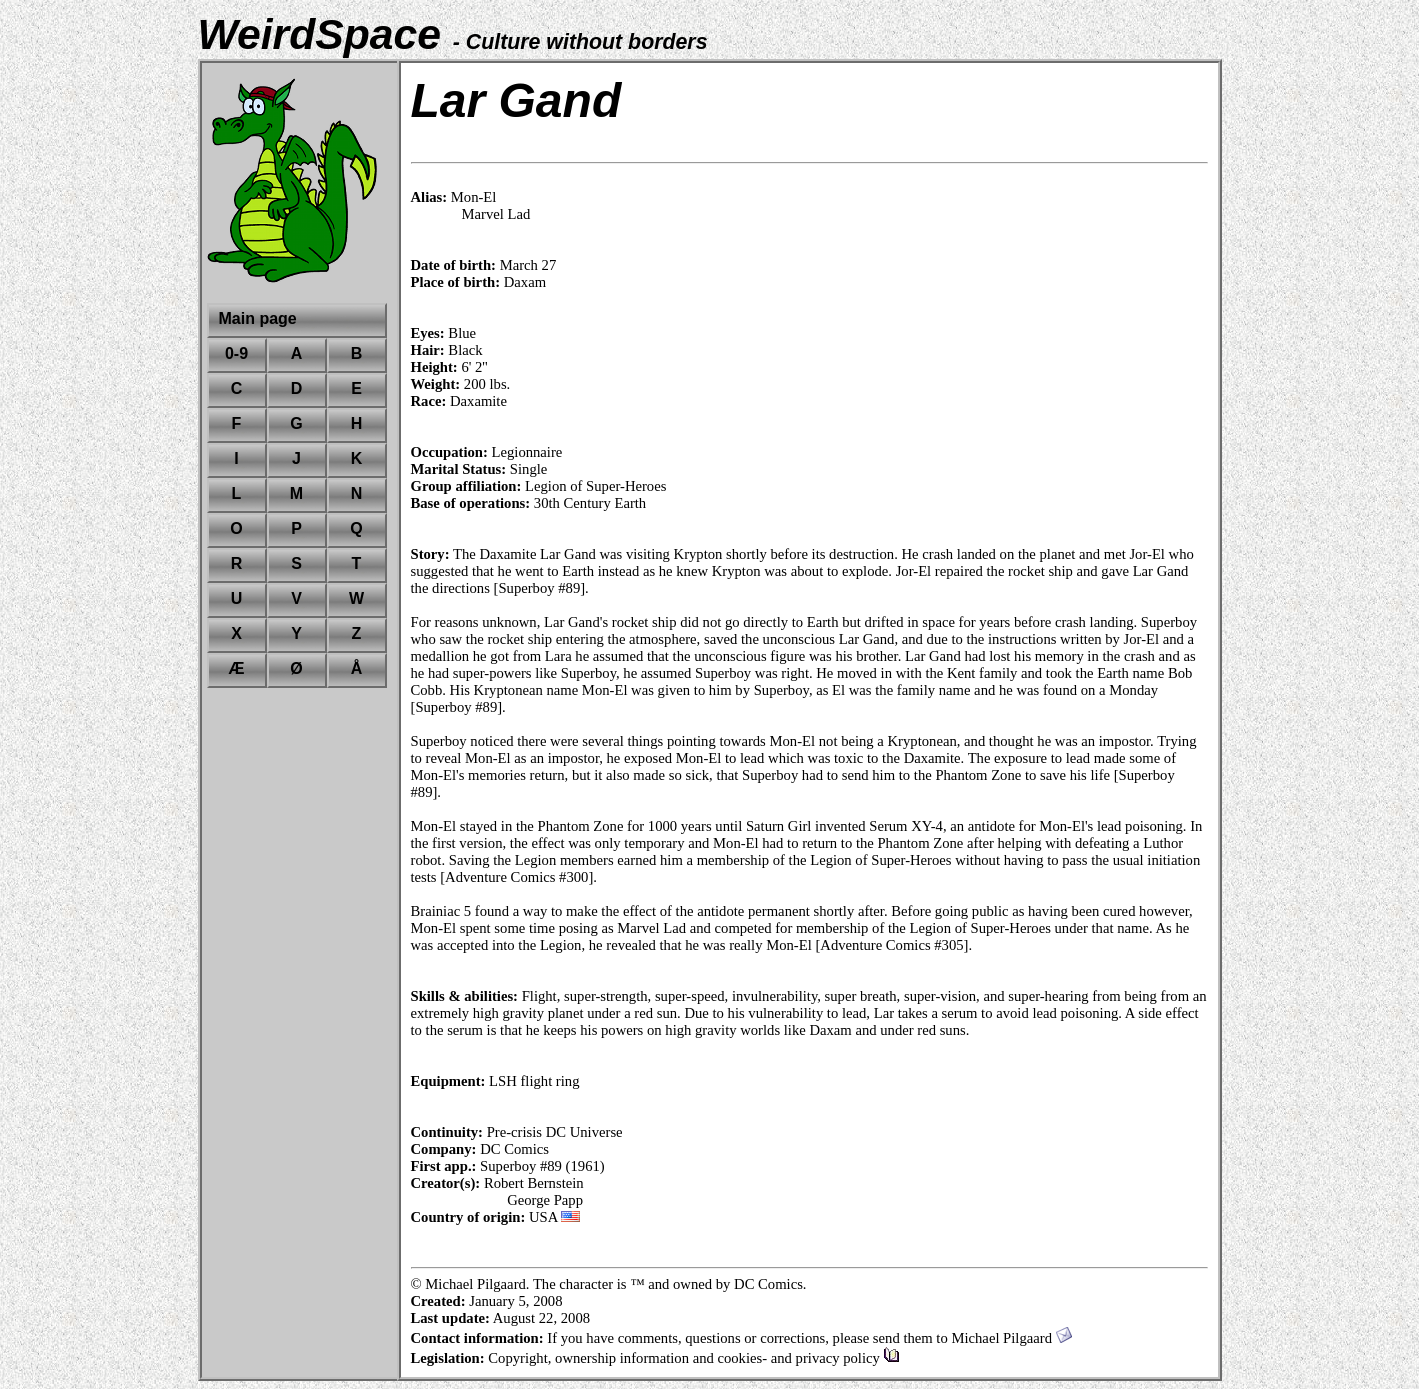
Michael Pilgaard (1011, 1338)
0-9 (236, 353)
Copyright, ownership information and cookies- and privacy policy (693, 1358)
